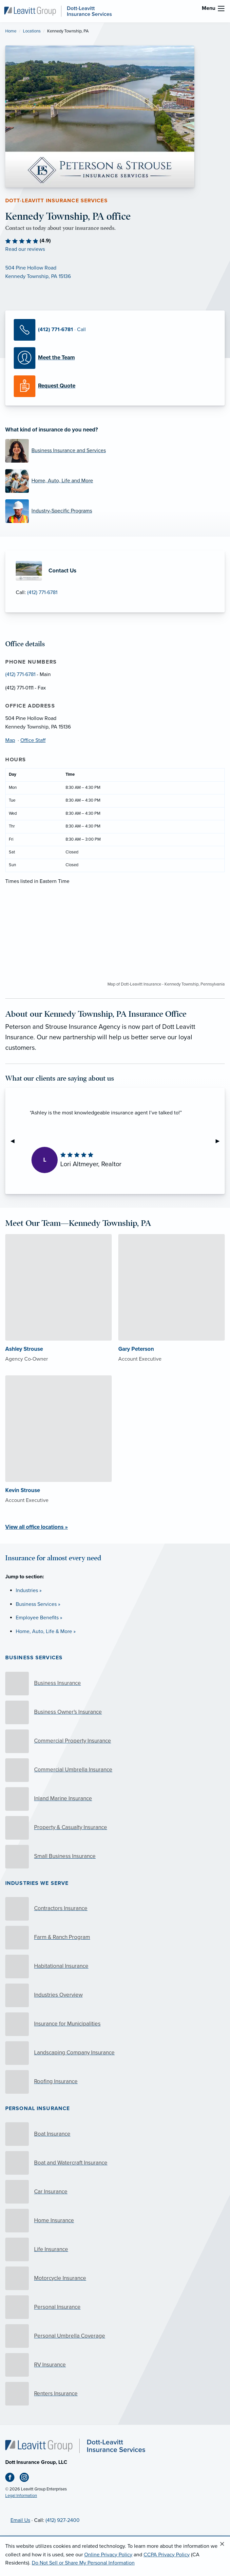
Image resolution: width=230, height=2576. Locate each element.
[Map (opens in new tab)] (115, 272)
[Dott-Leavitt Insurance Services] (58, 11)
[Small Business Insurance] (115, 1856)
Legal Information (21, 2495)
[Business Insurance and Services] (115, 451)
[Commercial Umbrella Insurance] (115, 1770)
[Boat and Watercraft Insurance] (115, 2163)
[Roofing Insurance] (115, 2082)
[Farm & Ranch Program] (115, 1937)
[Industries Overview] (115, 1995)
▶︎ (220, 1141)
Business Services (34, 1657)
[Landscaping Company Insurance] (115, 2053)
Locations (32, 31)
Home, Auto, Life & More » (46, 1631)
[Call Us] (115, 330)
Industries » (29, 1590)
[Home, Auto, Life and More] (115, 481)
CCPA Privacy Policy (167, 2554)
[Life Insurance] (115, 2249)
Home (10, 31)
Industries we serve (36, 1883)
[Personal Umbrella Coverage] (115, 2336)
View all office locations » (36, 1527)
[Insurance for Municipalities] (115, 2024)
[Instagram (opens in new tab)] (27, 2479)
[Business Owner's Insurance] (115, 1712)
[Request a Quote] (115, 386)
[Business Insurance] (115, 1683)
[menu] (221, 8)
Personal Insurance (37, 2108)
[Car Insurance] (115, 2192)
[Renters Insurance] (115, 2394)
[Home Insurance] (115, 2220)
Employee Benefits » (39, 1617)
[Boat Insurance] (115, 2134)
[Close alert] (222, 2544)
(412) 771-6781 (42, 592)
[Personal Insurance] (115, 2307)
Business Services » (38, 1604)
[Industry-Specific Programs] (115, 511)
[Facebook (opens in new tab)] (12, 2479)
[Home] (75, 2445)
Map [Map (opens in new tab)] (10, 740)
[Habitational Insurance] (115, 1966)
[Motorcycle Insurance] (115, 2278)
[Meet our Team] (115, 358)
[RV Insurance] (115, 2365)
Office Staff (33, 740)
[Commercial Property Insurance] (115, 1741)
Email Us (20, 2520)
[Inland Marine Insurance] (115, 1799)
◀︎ (15, 1141)
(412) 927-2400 (63, 2520)
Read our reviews (25, 249)
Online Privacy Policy (108, 2554)
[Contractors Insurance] (115, 1909)
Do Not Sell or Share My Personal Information (83, 2563)
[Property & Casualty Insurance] (115, 1828)
